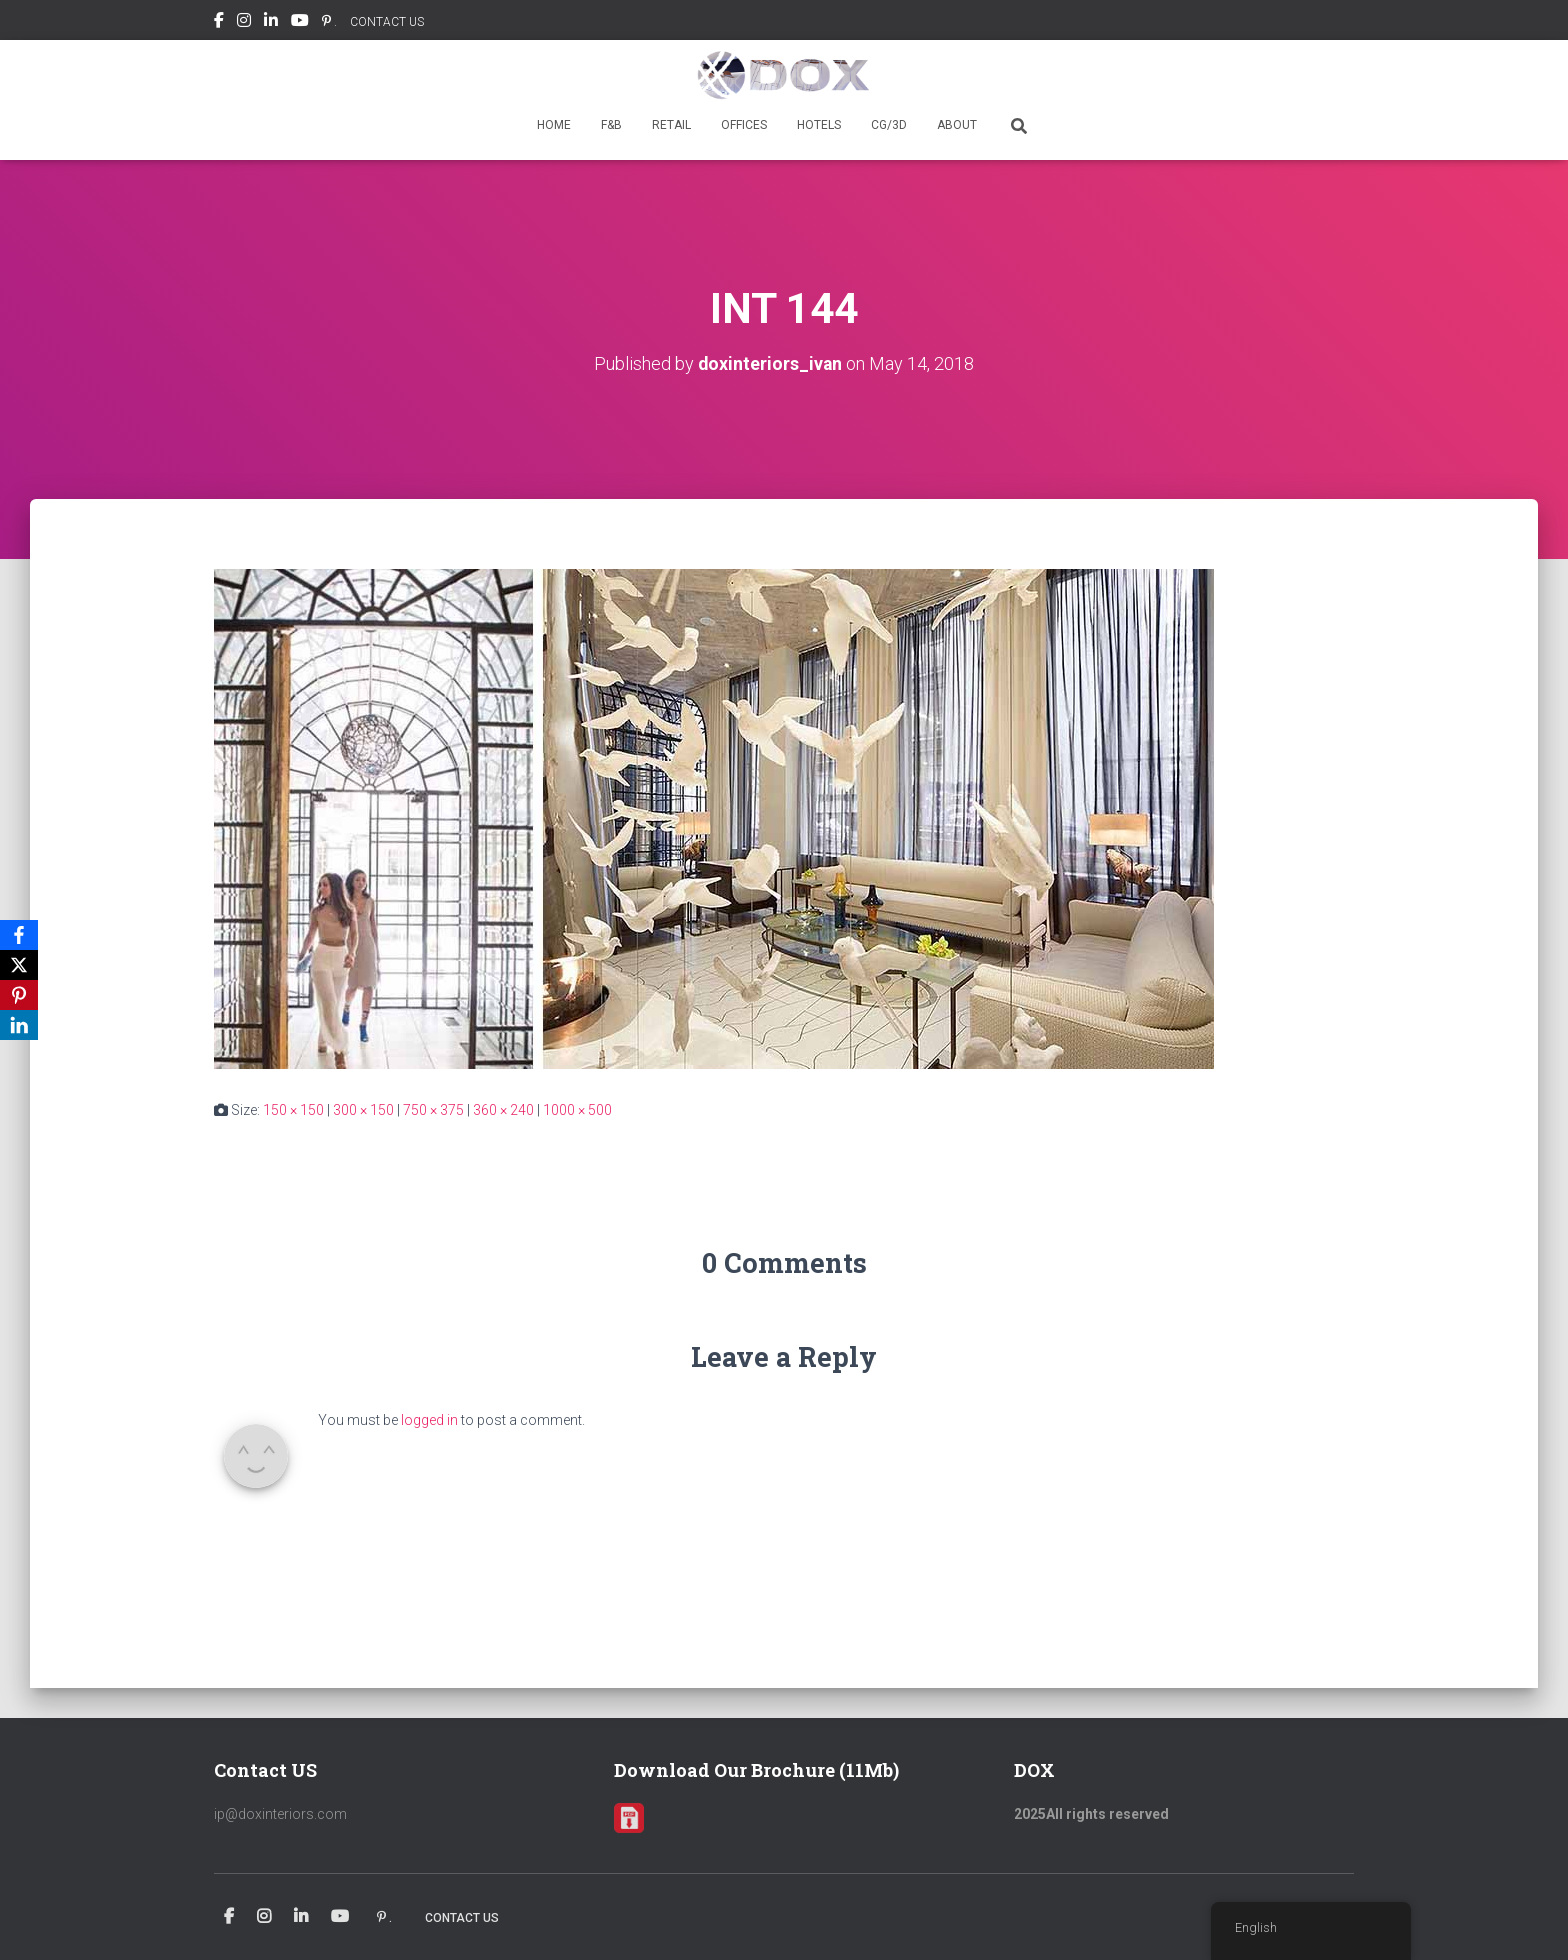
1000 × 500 (577, 1109)
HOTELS (819, 125)
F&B (611, 125)
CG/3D (889, 125)
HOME (554, 125)
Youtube (300, 23)
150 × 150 (293, 1109)
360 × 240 (503, 1109)
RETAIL (671, 125)
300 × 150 (363, 1109)
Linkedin (271, 23)
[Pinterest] (19, 995)
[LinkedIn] (19, 1025)
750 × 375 (433, 1109)
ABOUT (957, 125)
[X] (19, 965)
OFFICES (744, 125)
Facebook (219, 23)
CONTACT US (387, 22)
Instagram (244, 23)
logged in (429, 1419)
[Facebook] (19, 935)
